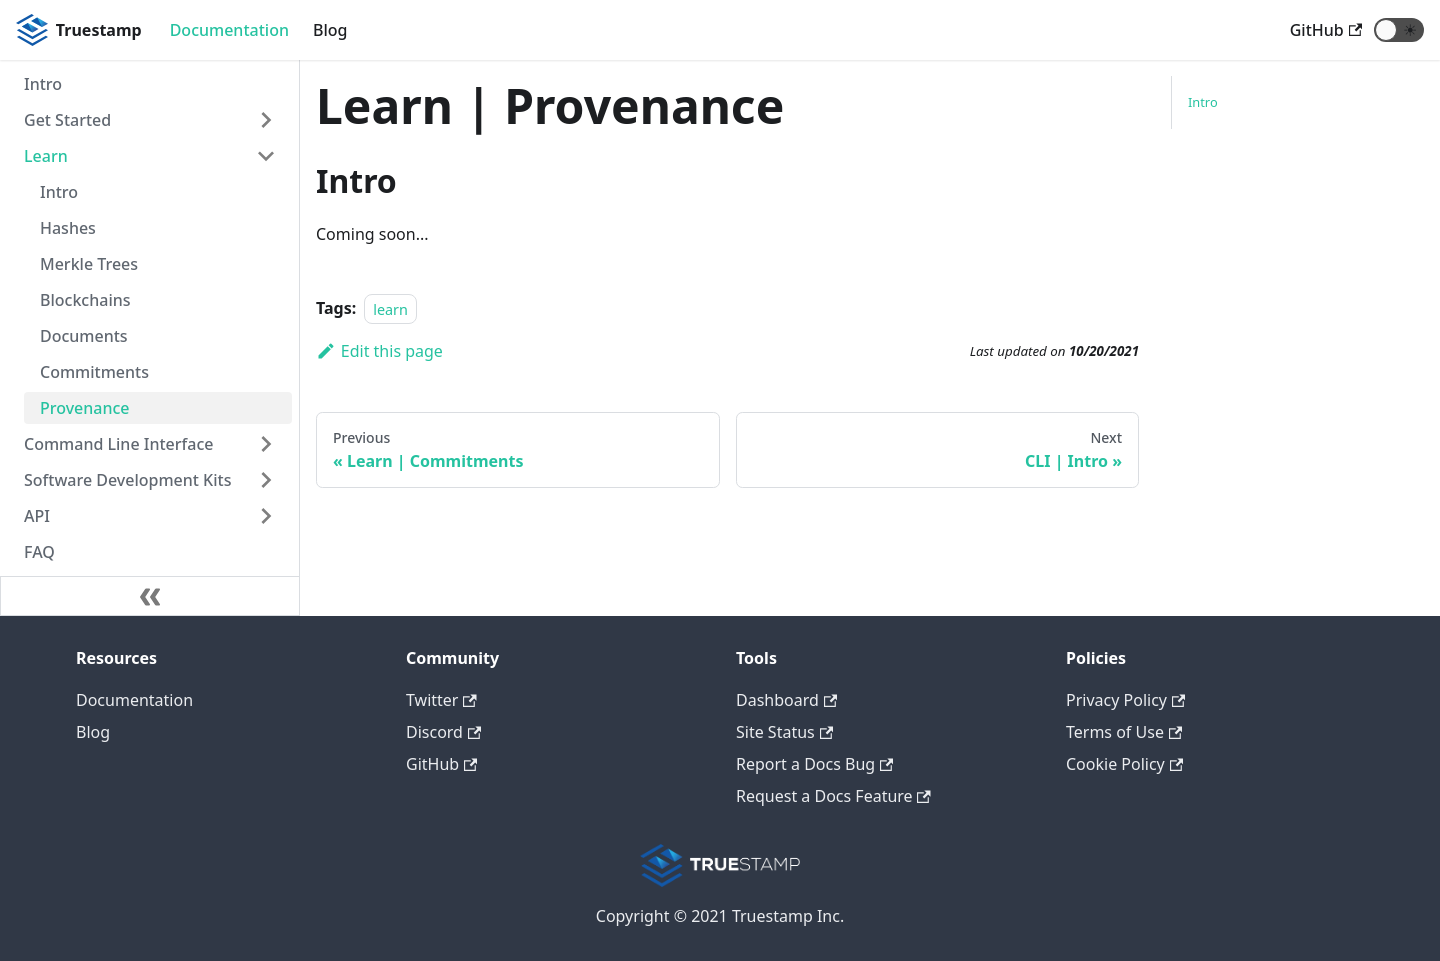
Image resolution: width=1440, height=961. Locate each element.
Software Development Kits (127, 480)
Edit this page (379, 351)
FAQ (39, 552)
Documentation (229, 30)
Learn (46, 156)
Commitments (94, 372)
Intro (43, 84)
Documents (84, 336)
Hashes (68, 228)
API (37, 516)
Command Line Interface (118, 444)
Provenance (85, 408)
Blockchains (85, 300)
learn (390, 308)
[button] (1399, 30)
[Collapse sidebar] (150, 596)
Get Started (67, 120)
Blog (330, 30)
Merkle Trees (89, 264)
